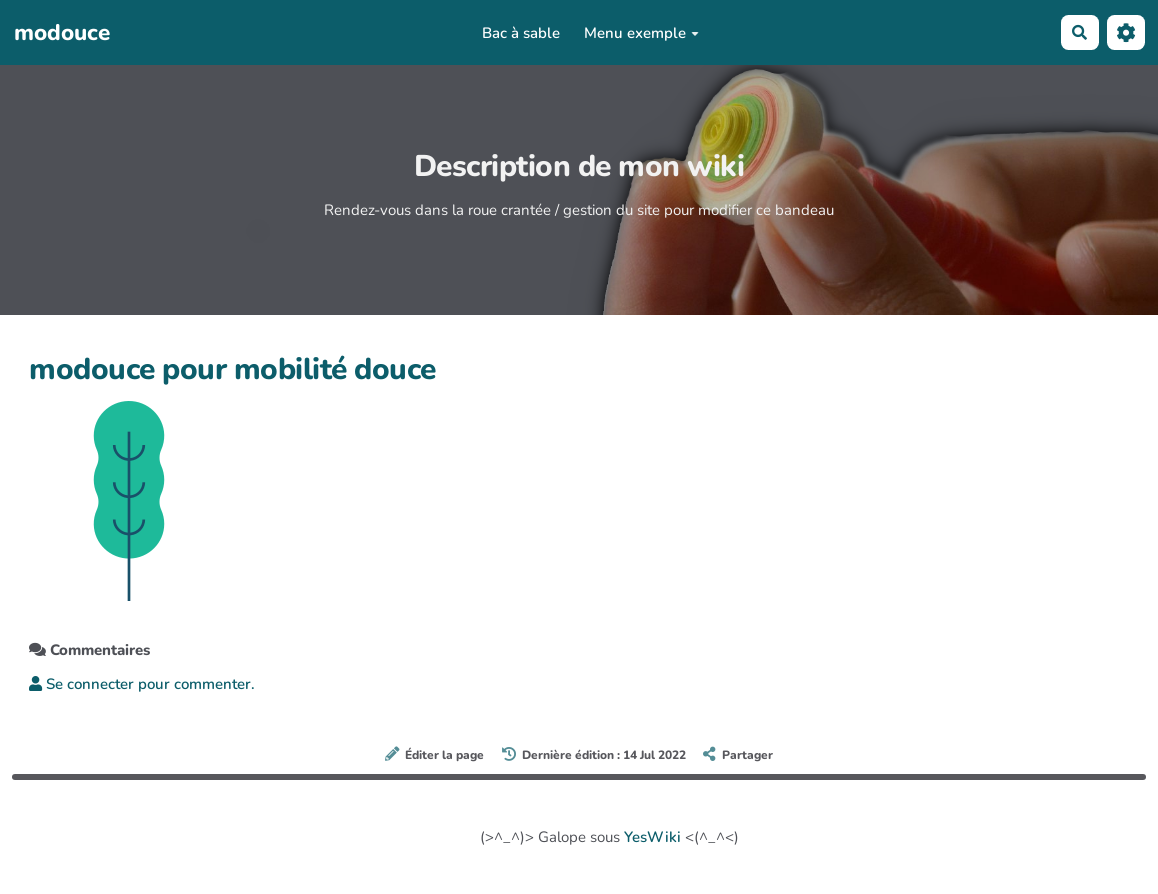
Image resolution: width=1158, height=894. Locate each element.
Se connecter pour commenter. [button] (142, 684)
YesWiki (652, 837)
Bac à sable (521, 33)
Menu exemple (641, 33)
